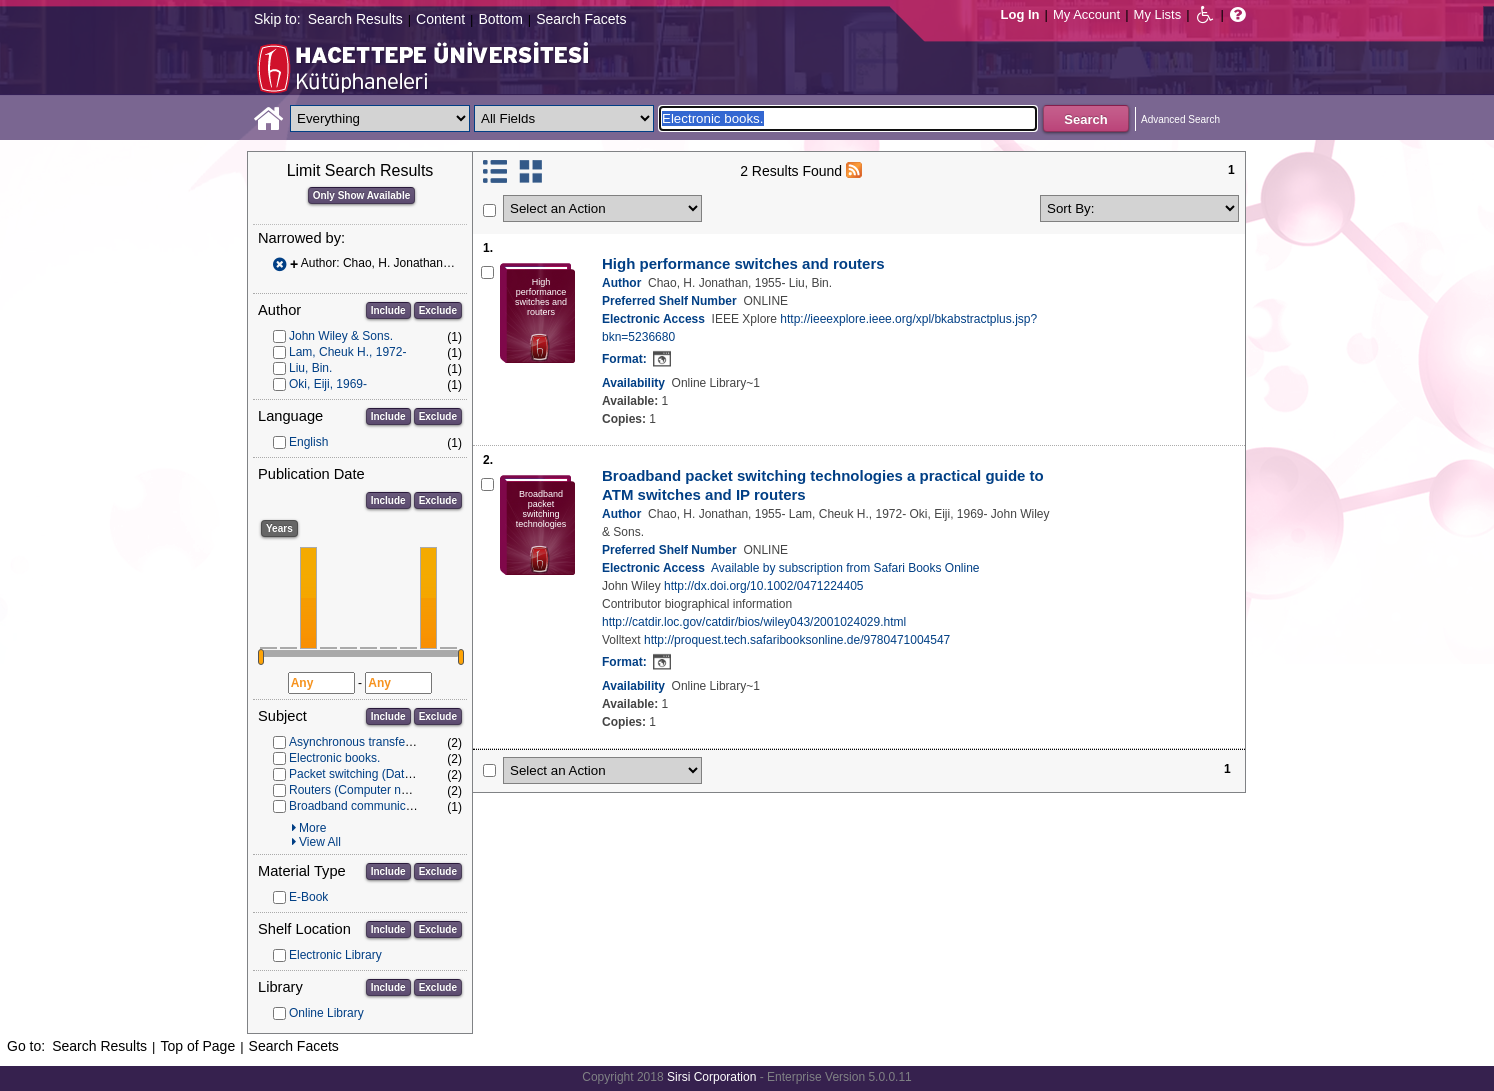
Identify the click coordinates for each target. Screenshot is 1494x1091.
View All (320, 842)
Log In (1020, 14)
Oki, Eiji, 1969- (328, 384)
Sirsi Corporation (711, 1077)
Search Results (355, 19)
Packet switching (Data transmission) (387, 774)
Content (440, 19)
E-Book (308, 897)
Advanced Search (1180, 119)
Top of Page (197, 1046)
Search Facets (581, 19)
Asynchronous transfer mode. (367, 742)
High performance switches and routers (743, 263)
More (312, 828)
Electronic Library (335, 955)
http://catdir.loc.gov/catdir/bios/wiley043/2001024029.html (754, 622)
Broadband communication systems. (385, 806)
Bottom (500, 19)
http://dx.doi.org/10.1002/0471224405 (764, 586)
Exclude (438, 310)
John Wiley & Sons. (341, 336)
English (308, 442)
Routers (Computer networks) (367, 790)
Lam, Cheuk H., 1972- (347, 352)
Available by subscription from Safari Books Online (845, 568)
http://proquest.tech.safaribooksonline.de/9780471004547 (797, 640)
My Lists (1158, 14)
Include (388, 310)
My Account (1086, 14)
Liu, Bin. (310, 368)
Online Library (326, 1013)
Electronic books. (334, 758)
